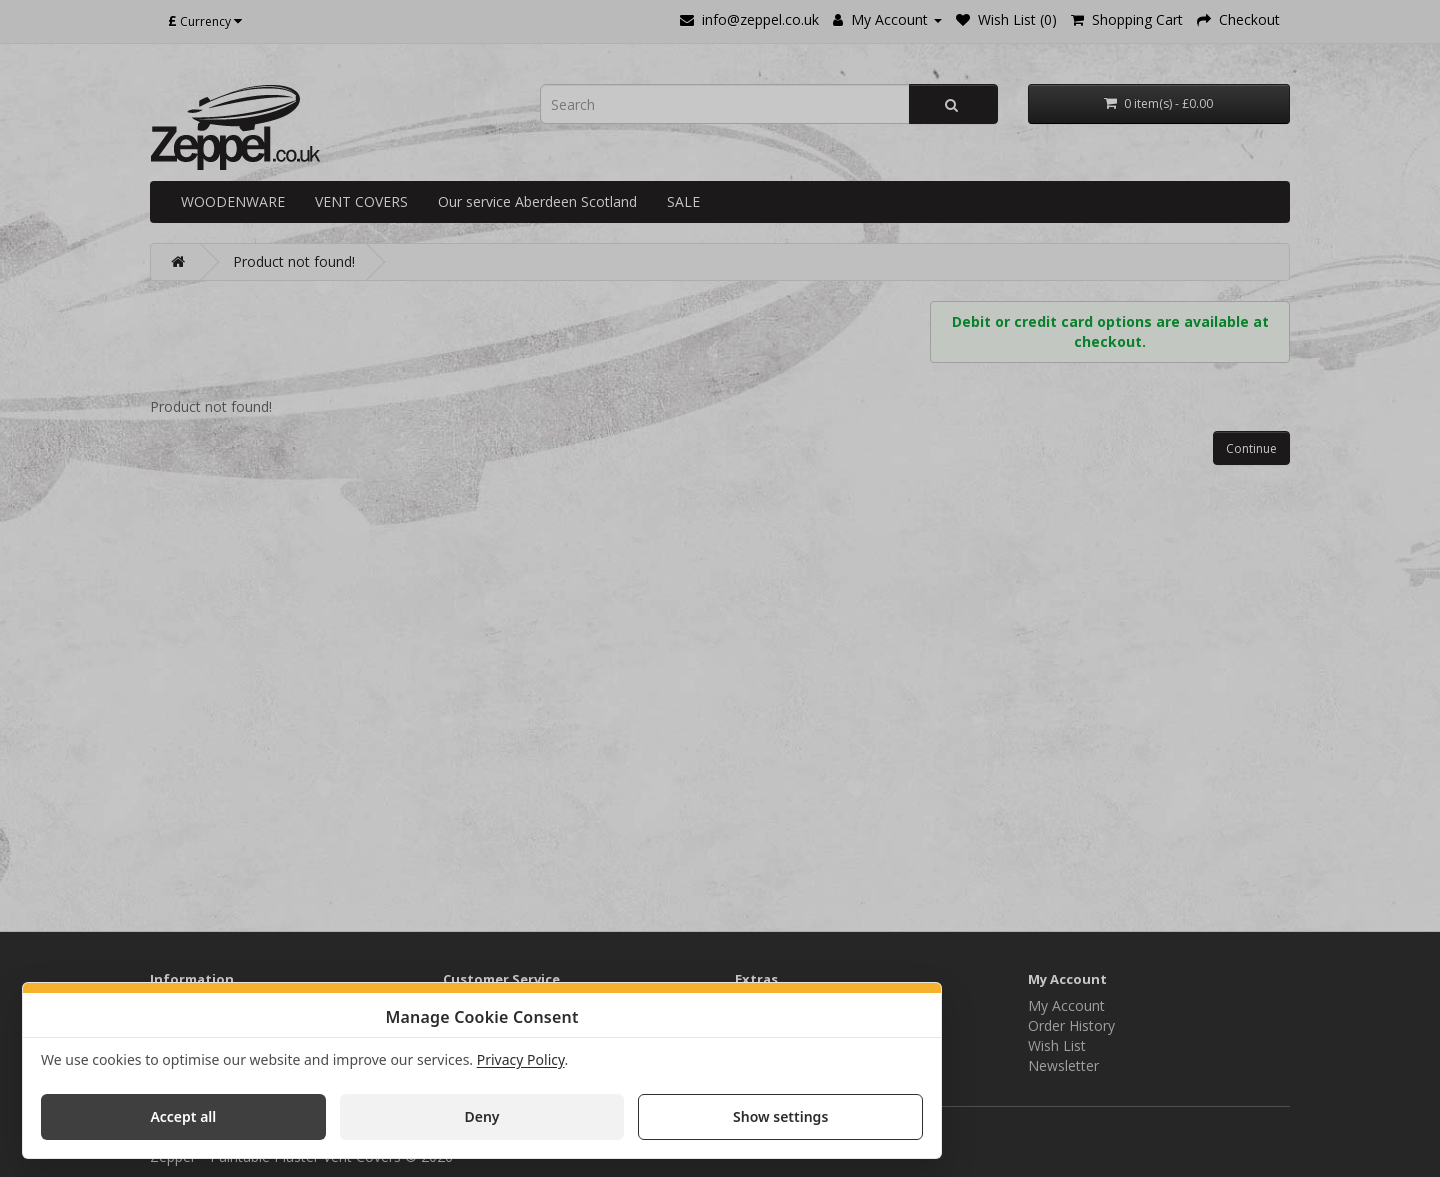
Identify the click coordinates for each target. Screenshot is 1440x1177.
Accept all (183, 1116)
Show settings (780, 1116)
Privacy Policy (521, 1059)
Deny (481, 1116)
